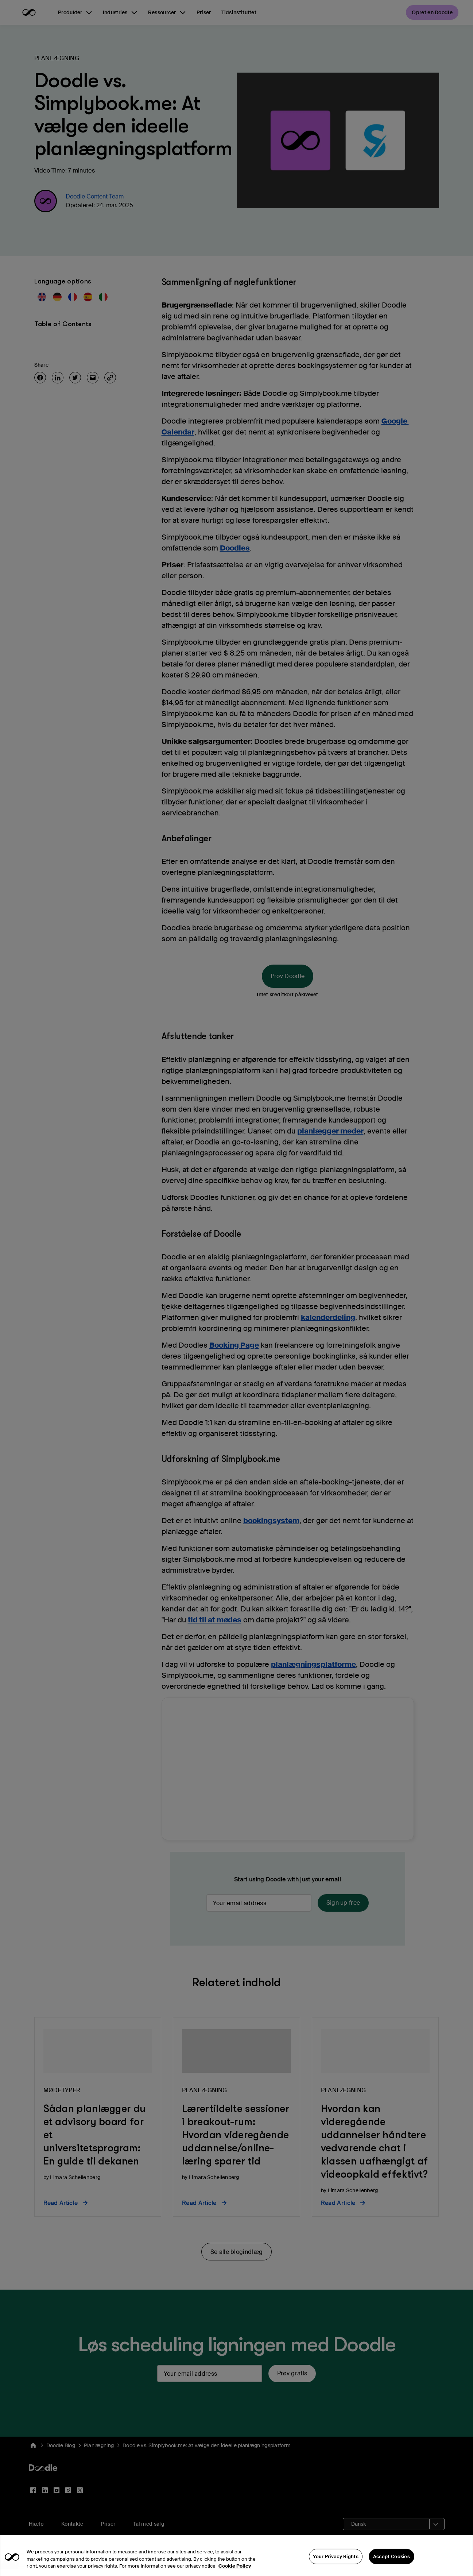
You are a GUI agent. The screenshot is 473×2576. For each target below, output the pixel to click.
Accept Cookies (391, 2561)
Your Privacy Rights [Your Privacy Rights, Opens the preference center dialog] (335, 2561)
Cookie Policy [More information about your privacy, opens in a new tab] (234, 2571)
